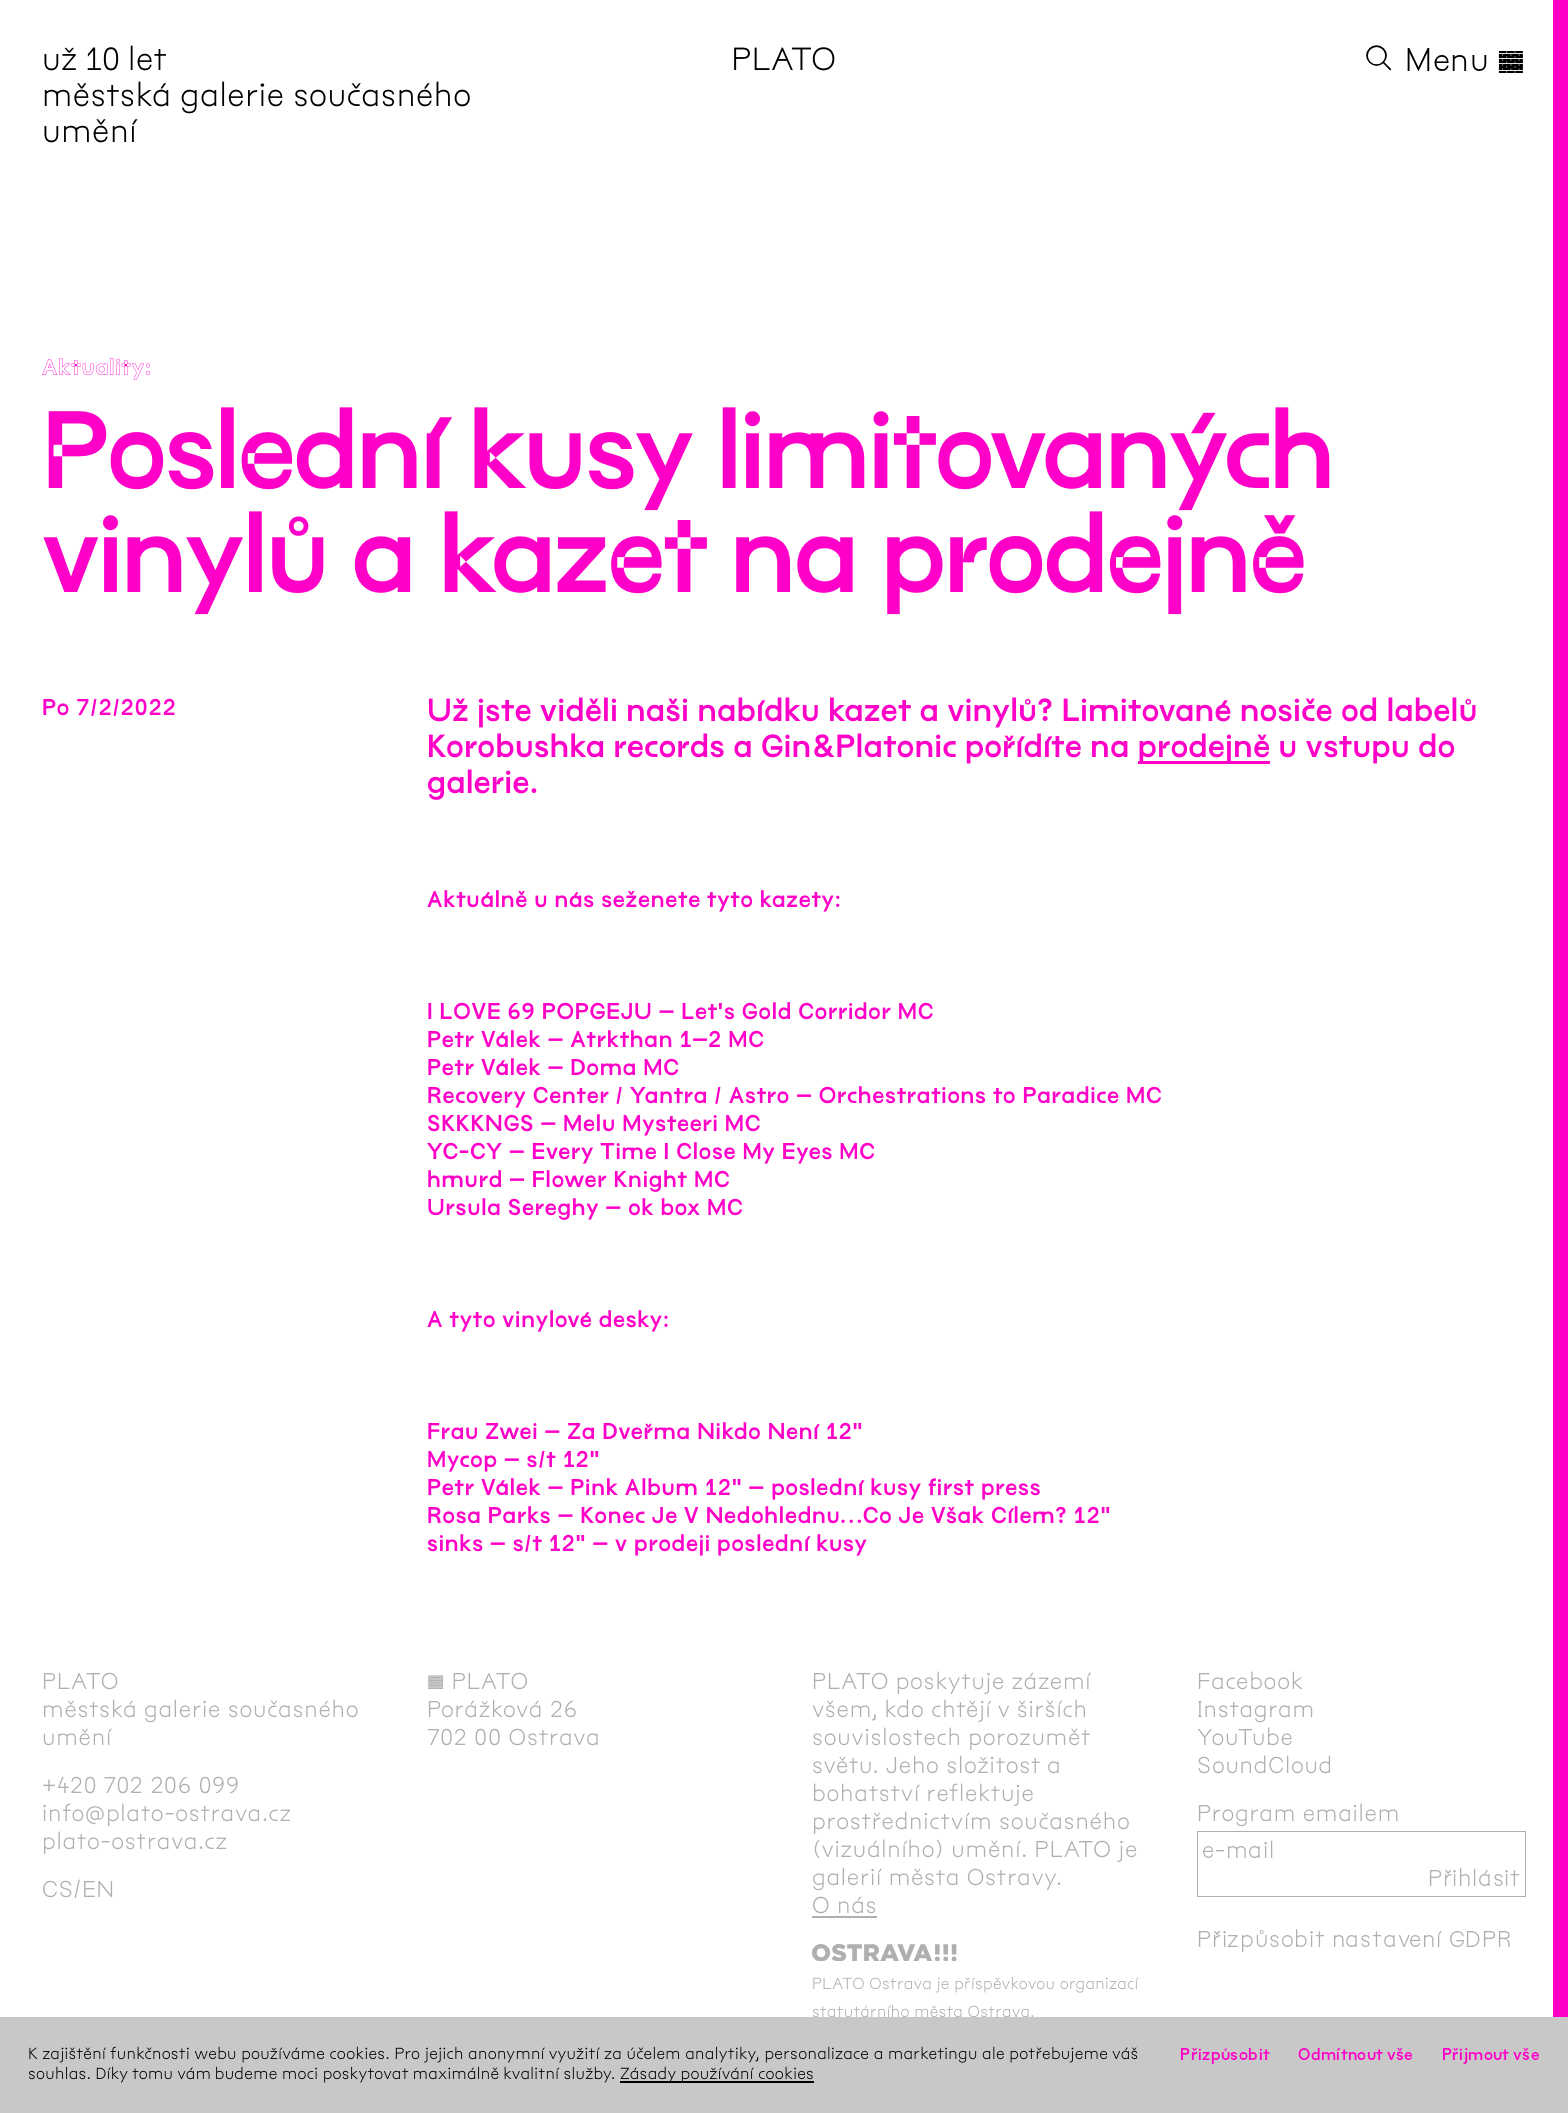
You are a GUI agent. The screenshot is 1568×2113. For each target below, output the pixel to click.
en (98, 1889)
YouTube (1245, 1737)
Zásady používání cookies (717, 2074)
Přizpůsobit (1225, 2054)
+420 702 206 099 (141, 1785)
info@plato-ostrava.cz (167, 1813)
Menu (1465, 60)
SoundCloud (1265, 1765)
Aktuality (93, 368)
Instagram (1256, 1709)
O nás (844, 1905)
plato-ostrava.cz (135, 1841)
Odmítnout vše (1356, 2054)
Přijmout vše (1491, 2054)
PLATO (783, 59)
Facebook (1250, 1681)
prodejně (1204, 747)
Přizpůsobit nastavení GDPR (1355, 1939)
